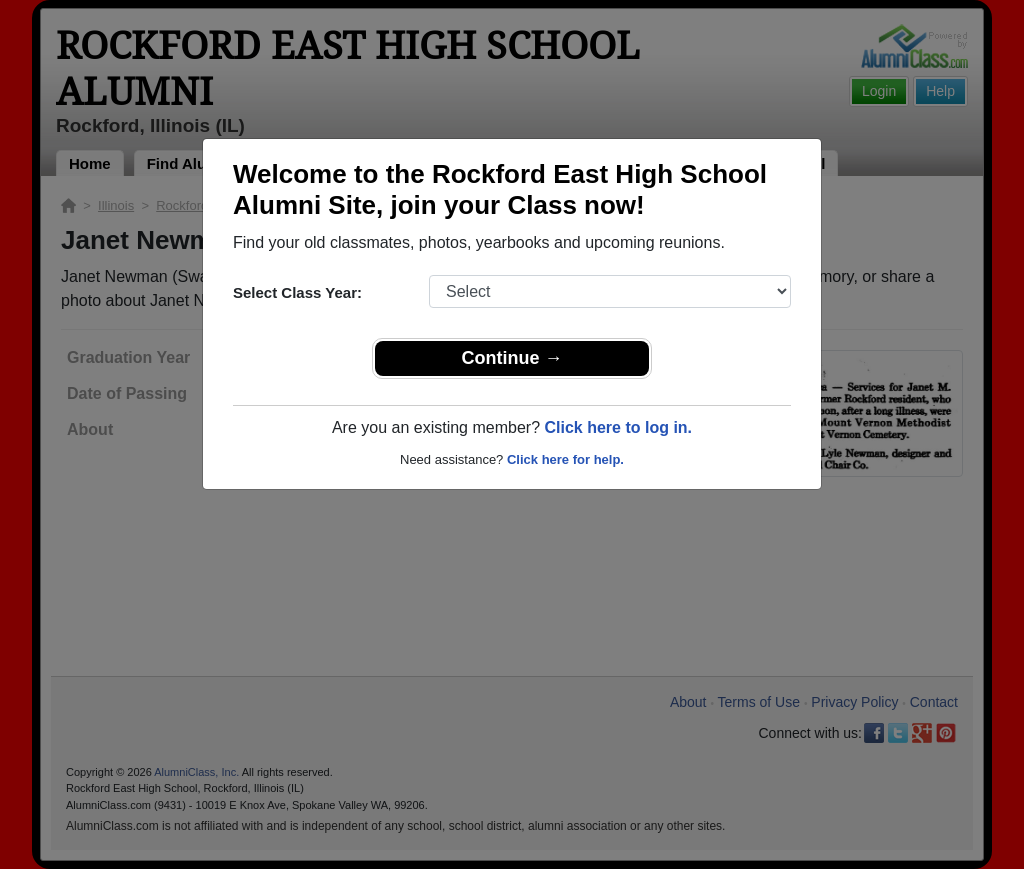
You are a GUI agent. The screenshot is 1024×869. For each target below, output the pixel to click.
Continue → (512, 358)
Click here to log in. (618, 427)
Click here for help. (565, 459)
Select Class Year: (297, 292)
